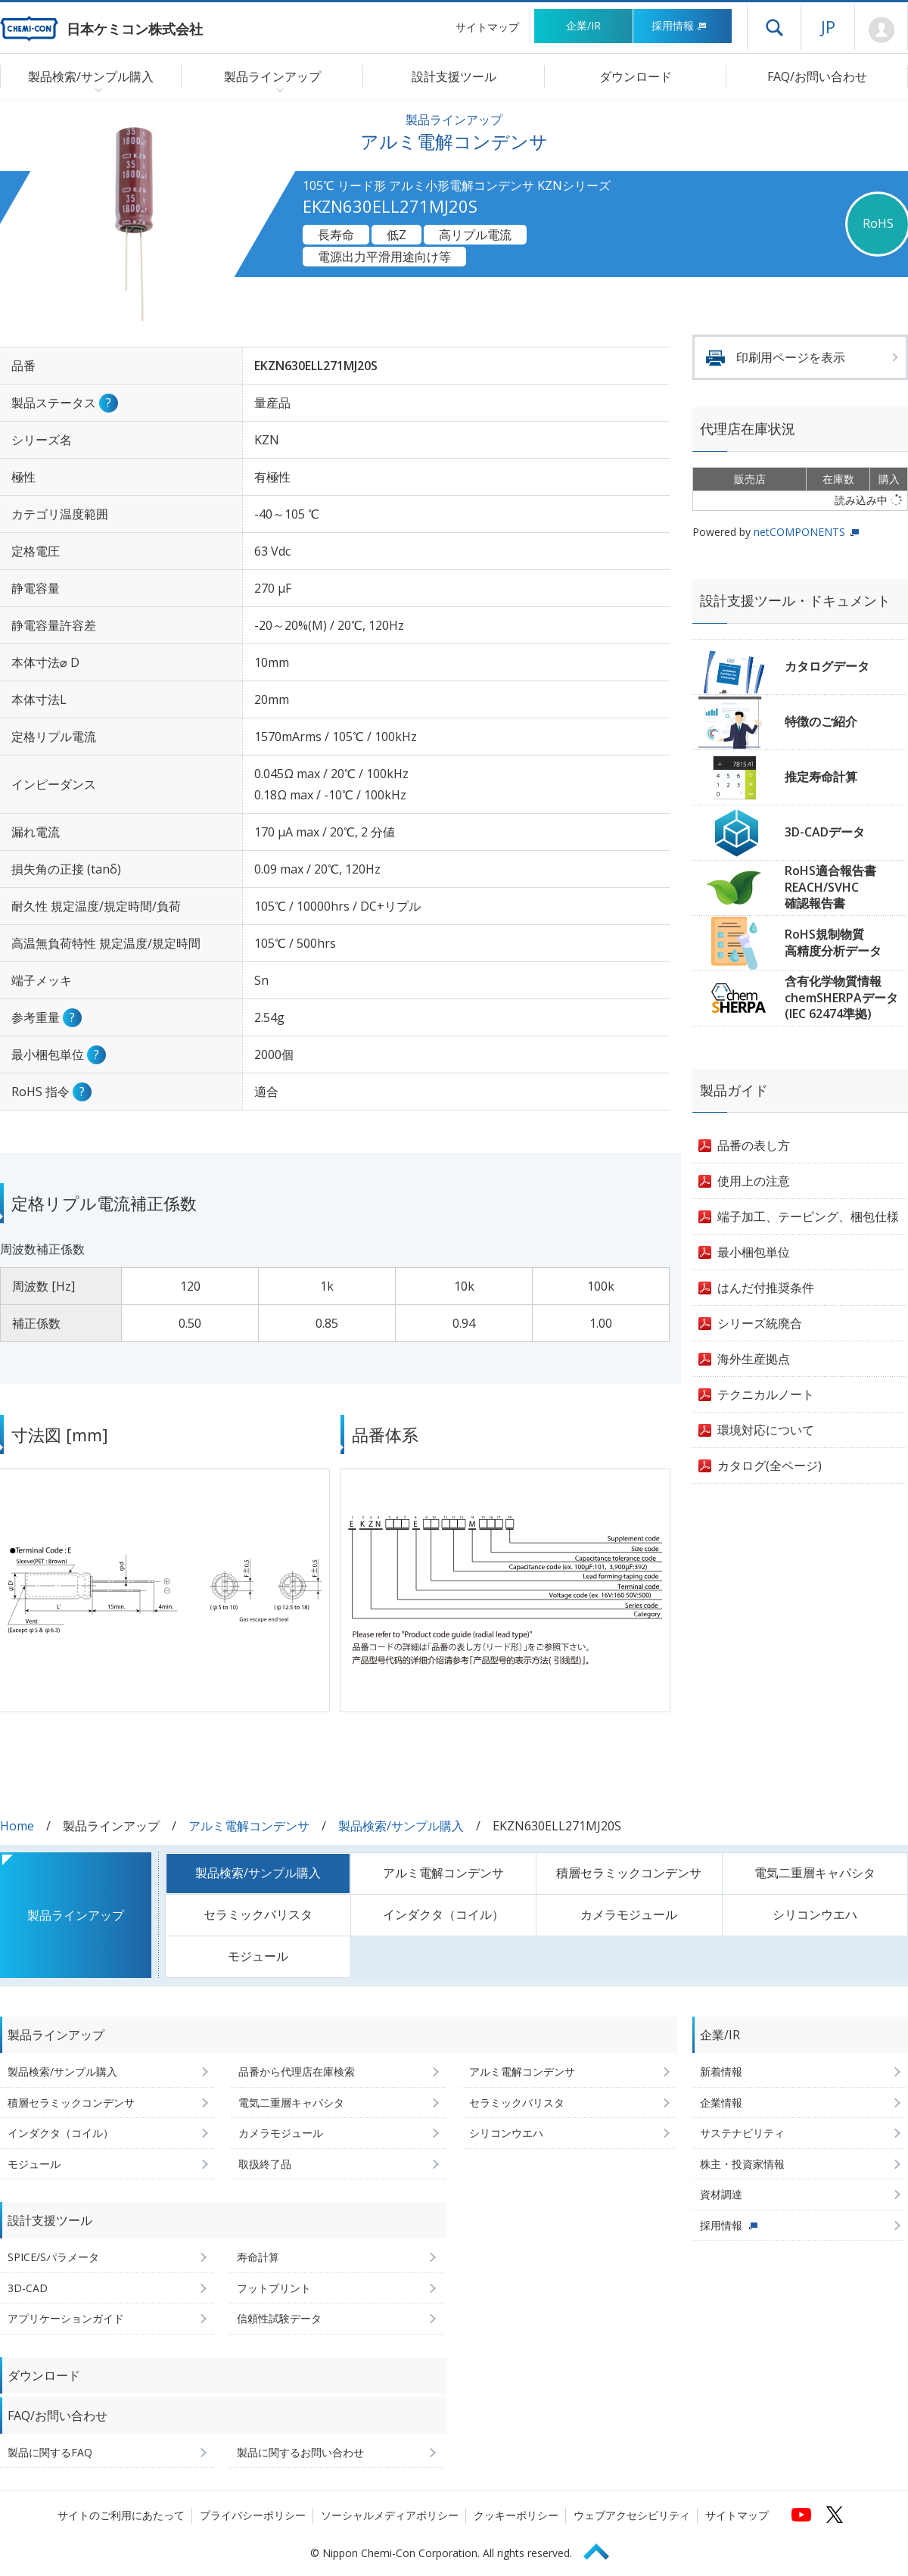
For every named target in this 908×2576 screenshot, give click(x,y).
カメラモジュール (628, 1914)
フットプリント (274, 2288)
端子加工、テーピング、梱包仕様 (808, 1216)
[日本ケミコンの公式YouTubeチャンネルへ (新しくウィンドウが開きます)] (801, 2514)
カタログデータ (827, 666)
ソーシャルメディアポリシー (390, 2515)
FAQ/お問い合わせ (817, 76)
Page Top (603, 2549)
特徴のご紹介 (821, 721)
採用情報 (679, 25)
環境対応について (765, 1430)
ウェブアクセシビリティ (632, 2515)
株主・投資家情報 (742, 2164)
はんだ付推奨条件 (765, 1287)
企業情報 (721, 2102)
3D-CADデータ (825, 832)
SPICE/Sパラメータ (53, 2257)
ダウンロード (635, 76)
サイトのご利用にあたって (121, 2515)
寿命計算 (258, 2257)
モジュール (258, 1956)
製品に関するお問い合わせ (300, 2452)
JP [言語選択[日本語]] (828, 26)
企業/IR (583, 25)
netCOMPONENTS (799, 532)
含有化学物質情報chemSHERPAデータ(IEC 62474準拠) (841, 997)
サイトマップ (487, 27)
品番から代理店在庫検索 (296, 2071)
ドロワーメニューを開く (774, 27)
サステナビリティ (742, 2133)
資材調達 (721, 2194)
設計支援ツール (454, 76)
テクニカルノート (765, 1394)
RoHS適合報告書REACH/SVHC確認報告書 (830, 886)
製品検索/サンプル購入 (401, 1826)
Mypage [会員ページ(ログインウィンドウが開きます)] (881, 30)
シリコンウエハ (815, 1914)
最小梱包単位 (753, 1252)
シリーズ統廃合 (759, 1323)
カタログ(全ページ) (769, 1465)
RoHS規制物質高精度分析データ (833, 942)
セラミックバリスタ (258, 1914)
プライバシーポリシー (253, 2515)
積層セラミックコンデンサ (628, 1872)
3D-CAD (28, 2288)
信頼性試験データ (279, 2318)
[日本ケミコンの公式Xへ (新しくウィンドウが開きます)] (834, 2514)
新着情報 (721, 2071)
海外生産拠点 (753, 1358)
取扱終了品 (264, 2164)
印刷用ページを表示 (790, 357)
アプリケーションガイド (66, 2318)
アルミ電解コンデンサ (248, 1826)
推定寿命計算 (821, 776)
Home (17, 1826)
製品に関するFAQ (50, 2452)
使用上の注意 (753, 1181)
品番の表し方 (753, 1145)
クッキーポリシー (516, 2515)
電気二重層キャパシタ (814, 1872)
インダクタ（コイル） (443, 1914)
